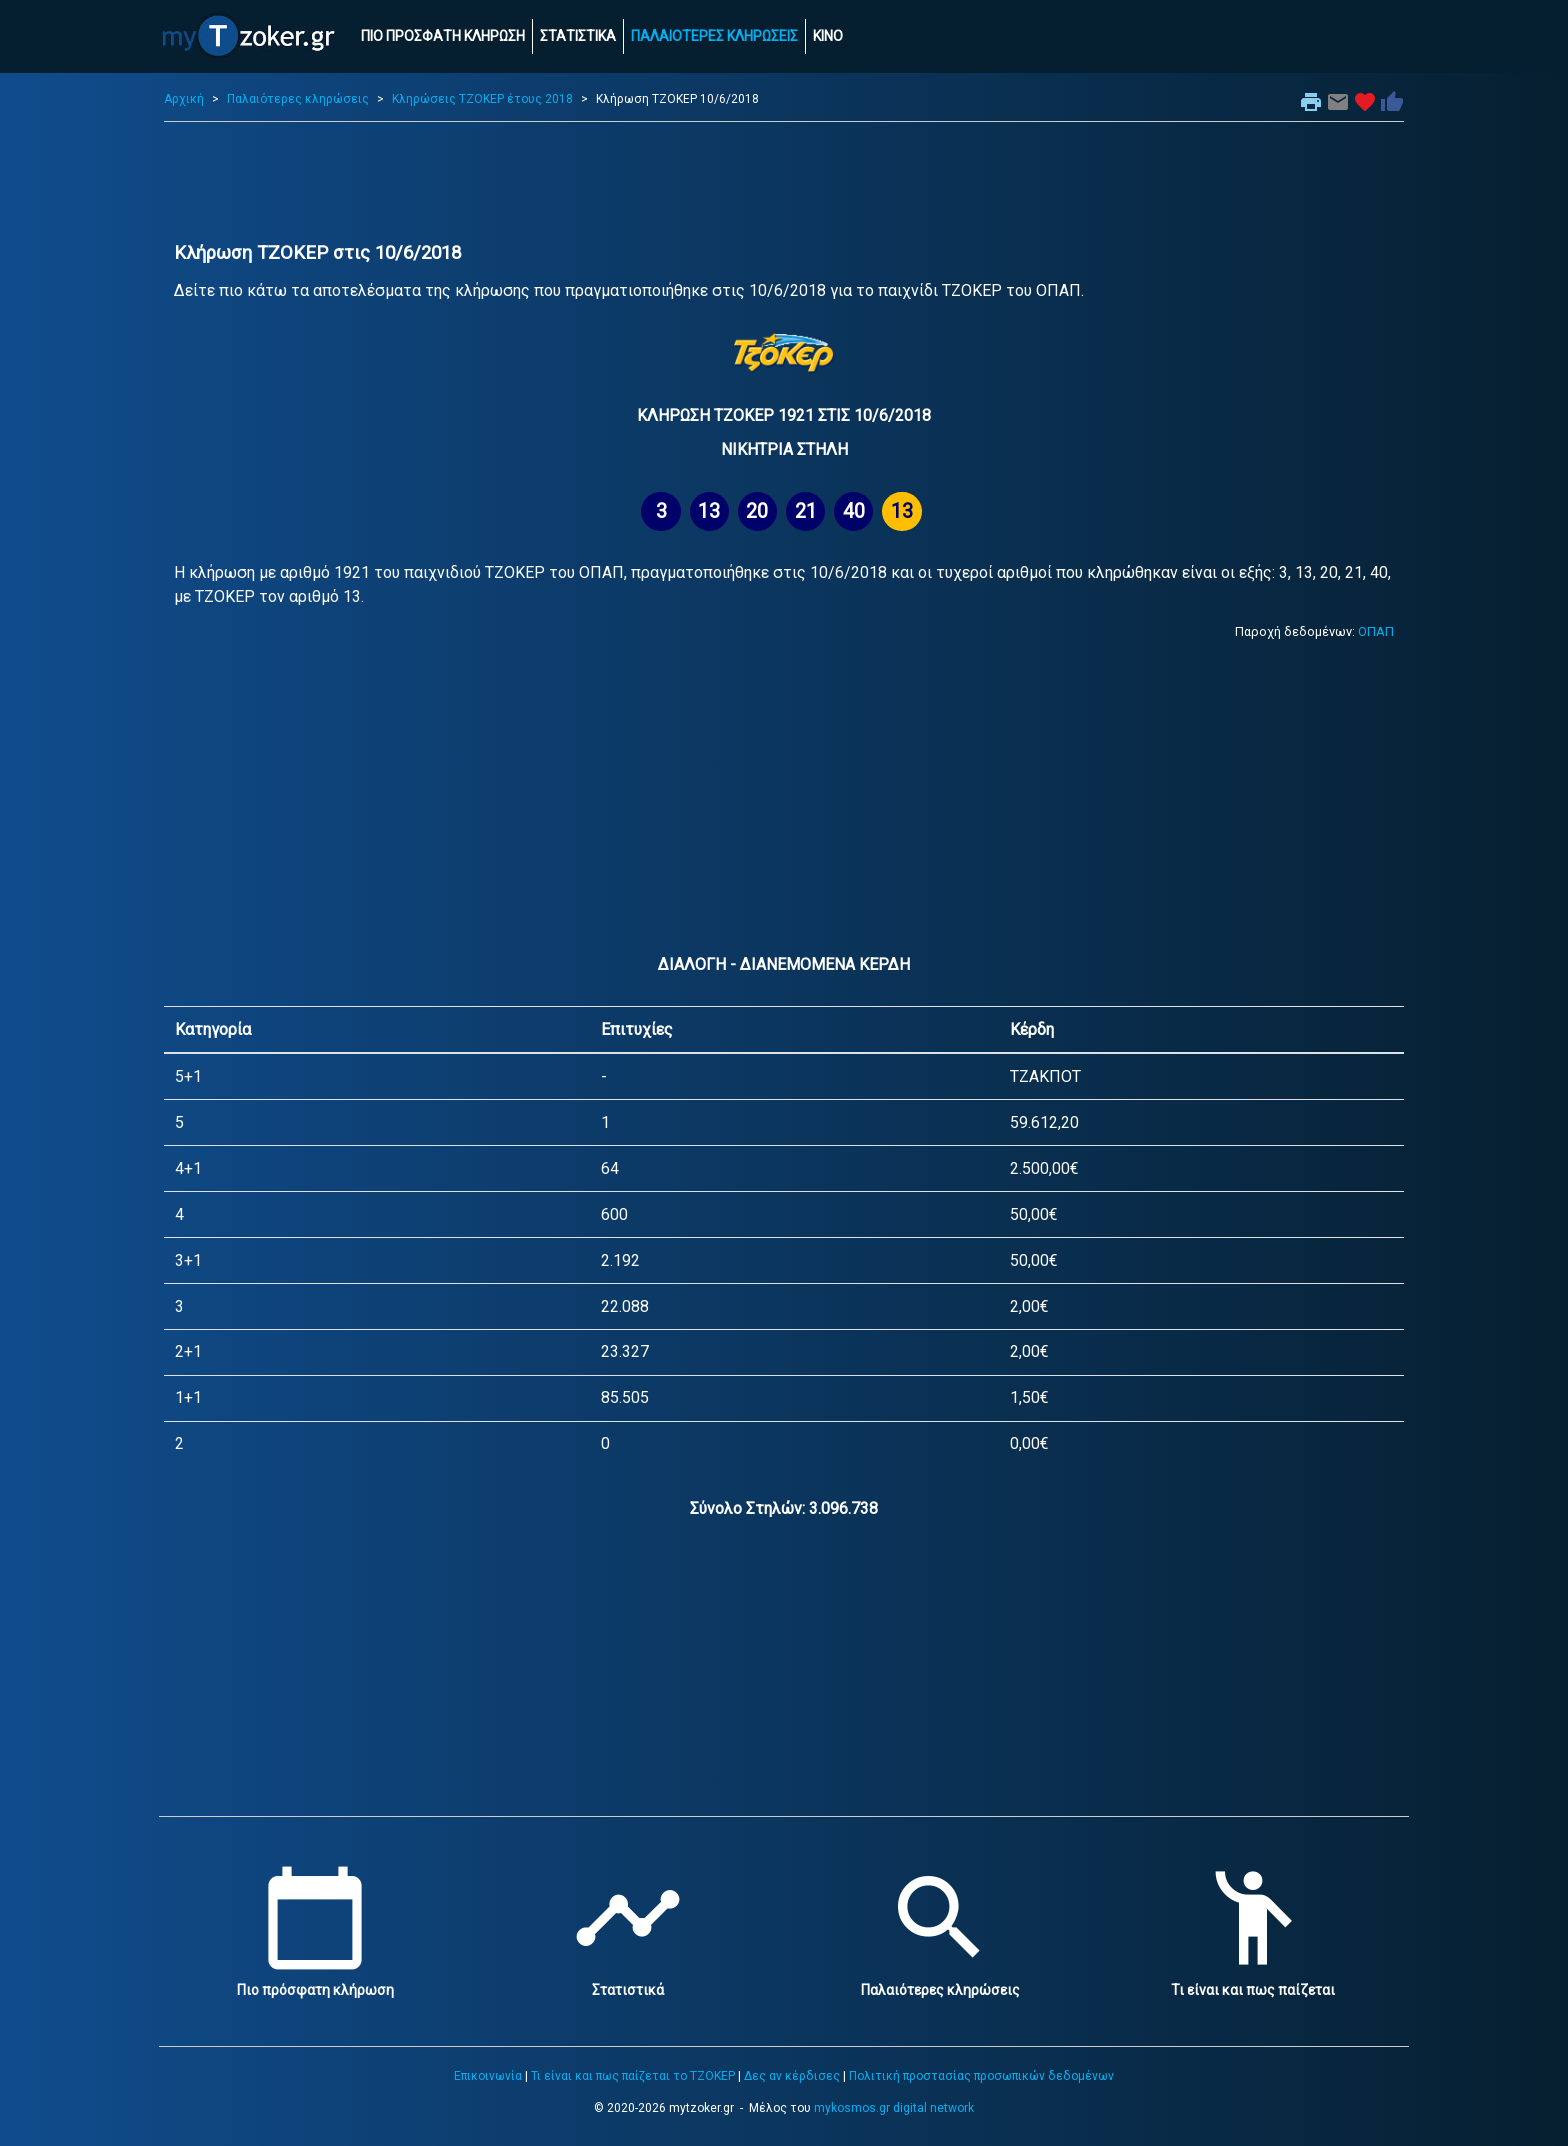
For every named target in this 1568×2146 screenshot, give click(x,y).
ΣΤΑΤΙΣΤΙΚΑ (578, 36)
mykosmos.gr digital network (894, 2108)
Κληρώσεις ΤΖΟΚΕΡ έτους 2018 (482, 99)
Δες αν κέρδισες (792, 2076)
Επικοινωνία (488, 2076)
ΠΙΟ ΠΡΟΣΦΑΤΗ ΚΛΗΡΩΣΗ (443, 36)
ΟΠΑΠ (1376, 631)
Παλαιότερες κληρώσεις (298, 99)
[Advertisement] (784, 182)
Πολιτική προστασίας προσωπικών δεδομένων (981, 2076)
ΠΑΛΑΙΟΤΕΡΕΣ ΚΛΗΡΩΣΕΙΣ (714, 36)
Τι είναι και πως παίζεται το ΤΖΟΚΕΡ (633, 2076)
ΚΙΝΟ (828, 36)
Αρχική (184, 99)
